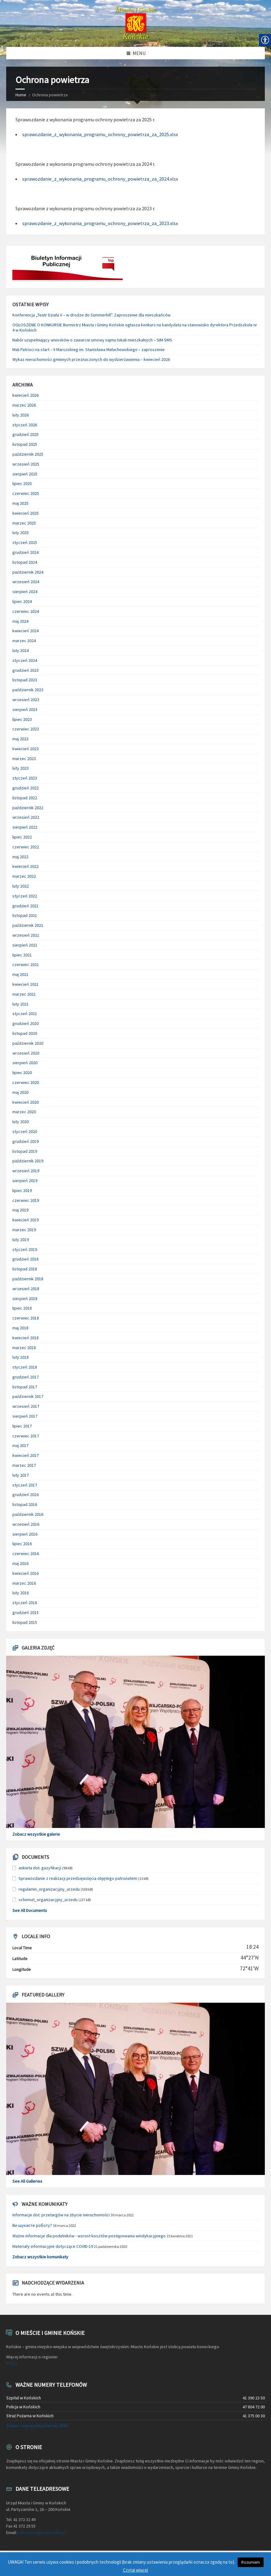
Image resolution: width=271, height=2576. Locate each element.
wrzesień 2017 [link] (25, 1406)
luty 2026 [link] (20, 415)
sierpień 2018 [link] (24, 1298)
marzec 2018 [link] (24, 1347)
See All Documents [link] (29, 1910)
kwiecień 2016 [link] (25, 1573)
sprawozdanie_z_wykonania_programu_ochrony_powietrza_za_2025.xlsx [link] (100, 134)
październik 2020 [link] (27, 1043)
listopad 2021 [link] (24, 915)
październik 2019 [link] (27, 1161)
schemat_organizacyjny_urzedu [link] (48, 1899)
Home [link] (20, 95)
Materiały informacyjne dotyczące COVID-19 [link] (52, 2246)
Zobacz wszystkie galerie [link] (36, 1834)
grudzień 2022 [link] (25, 788)
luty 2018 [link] (20, 1357)
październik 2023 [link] (27, 689)
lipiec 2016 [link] (22, 1543)
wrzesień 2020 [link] (25, 1053)
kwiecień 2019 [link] (25, 1220)
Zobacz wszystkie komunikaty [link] (40, 2257)
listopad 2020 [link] (24, 1033)
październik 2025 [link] (27, 454)
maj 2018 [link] (20, 1328)
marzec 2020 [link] (24, 1111)
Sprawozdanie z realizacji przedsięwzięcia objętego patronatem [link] (78, 1878)
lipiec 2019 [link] (22, 1190)
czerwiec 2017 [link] (25, 1436)
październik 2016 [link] (27, 1514)
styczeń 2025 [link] (24, 542)
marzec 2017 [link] (24, 1465)
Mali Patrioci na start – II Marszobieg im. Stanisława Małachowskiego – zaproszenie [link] (88, 349)
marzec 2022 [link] (24, 876)
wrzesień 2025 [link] (25, 464)
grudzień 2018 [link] (25, 1259)
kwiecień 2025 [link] (25, 513)
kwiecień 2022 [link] (25, 866)
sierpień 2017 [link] (24, 1416)
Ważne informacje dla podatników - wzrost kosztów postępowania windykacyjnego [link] (89, 2236)
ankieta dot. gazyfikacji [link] (40, 1868)
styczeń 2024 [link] (24, 660)
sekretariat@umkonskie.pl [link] (42, 2532)
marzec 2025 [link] (24, 523)
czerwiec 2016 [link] (25, 1553)
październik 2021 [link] (27, 925)
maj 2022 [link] (20, 856)
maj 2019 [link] (20, 1210)
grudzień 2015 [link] (25, 1612)
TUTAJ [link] (11, 2363)
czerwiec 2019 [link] (25, 1200)
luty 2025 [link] (20, 532)
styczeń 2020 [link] (24, 1131)
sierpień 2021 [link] (24, 945)
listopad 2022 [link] (24, 798)
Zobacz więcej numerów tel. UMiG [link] (37, 2425)
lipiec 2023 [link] (22, 719)
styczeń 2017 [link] (24, 1485)
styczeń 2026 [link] (24, 425)
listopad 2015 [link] (24, 1622)
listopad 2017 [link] (24, 1387)
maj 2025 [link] (20, 503)
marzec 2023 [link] (24, 758)
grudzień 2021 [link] (25, 906)
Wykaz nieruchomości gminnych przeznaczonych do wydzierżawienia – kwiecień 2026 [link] (91, 359)
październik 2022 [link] (27, 807)
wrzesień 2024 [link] (25, 581)
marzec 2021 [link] (24, 994)
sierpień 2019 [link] (24, 1180)
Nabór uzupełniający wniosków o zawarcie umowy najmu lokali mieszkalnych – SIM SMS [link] (92, 340)
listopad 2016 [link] (24, 1504)
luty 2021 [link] (20, 1004)
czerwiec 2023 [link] (25, 729)
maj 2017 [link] (20, 1445)
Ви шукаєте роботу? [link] (32, 2225)
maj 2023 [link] (20, 739)
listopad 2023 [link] (24, 680)
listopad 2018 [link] (24, 1269)
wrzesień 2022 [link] (25, 817)
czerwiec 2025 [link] (25, 493)
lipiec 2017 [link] (22, 1426)
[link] (135, 23)
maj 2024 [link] (20, 621)
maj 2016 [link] (20, 1563)
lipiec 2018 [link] (22, 1308)
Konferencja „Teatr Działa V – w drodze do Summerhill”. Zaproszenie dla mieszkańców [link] (91, 315)
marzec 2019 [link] (24, 1229)
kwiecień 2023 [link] (25, 748)
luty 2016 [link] (20, 1592)
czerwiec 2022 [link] (25, 847)
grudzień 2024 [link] (25, 552)
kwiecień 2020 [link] (25, 1102)
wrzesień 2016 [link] (25, 1524)
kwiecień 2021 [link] (25, 984)
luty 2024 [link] (20, 650)
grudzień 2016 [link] (25, 1494)
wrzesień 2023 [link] (25, 699)
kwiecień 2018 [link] (25, 1337)
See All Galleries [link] (27, 2181)
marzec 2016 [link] (24, 1583)
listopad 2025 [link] (24, 444)
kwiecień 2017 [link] (25, 1455)
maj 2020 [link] (20, 1092)
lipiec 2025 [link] (22, 483)
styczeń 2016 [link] (24, 1602)
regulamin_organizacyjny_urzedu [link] (49, 1889)
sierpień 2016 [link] (24, 1534)
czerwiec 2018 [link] (25, 1318)
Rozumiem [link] (250, 2562)
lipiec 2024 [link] (22, 601)
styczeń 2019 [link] (24, 1249)
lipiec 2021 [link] (22, 955)
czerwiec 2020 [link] (25, 1082)
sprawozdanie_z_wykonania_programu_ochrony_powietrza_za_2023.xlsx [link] (100, 223)
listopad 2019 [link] (24, 1151)
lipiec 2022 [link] (22, 837)
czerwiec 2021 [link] (25, 964)
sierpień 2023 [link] (24, 709)
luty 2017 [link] (20, 1475)
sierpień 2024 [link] (24, 591)
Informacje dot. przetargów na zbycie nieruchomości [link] (61, 2215)
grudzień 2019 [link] (25, 1141)
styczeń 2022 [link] (24, 896)
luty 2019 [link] (20, 1239)
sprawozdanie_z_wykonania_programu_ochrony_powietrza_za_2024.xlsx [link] (100, 179)
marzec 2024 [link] (24, 640)
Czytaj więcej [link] (135, 2570)
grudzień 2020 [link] (25, 1023)
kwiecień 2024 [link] (25, 631)
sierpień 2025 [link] (24, 474)
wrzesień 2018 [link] (25, 1288)
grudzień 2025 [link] (25, 434)
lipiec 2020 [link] (22, 1072)
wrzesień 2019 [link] (25, 1170)
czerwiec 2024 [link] (25, 611)
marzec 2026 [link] (24, 405)
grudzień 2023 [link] (25, 670)
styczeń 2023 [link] (24, 778)
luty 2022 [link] (20, 886)
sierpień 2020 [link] (24, 1062)
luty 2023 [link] (20, 768)
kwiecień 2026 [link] (25, 395)
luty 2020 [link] (20, 1121)
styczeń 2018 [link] (24, 1367)
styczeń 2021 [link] (24, 1013)
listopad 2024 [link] (24, 562)
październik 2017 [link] (27, 1396)
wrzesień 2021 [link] (25, 935)
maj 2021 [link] (20, 974)
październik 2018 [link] (27, 1279)
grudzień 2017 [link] (25, 1377)
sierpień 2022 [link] (24, 827)
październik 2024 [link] (27, 572)
